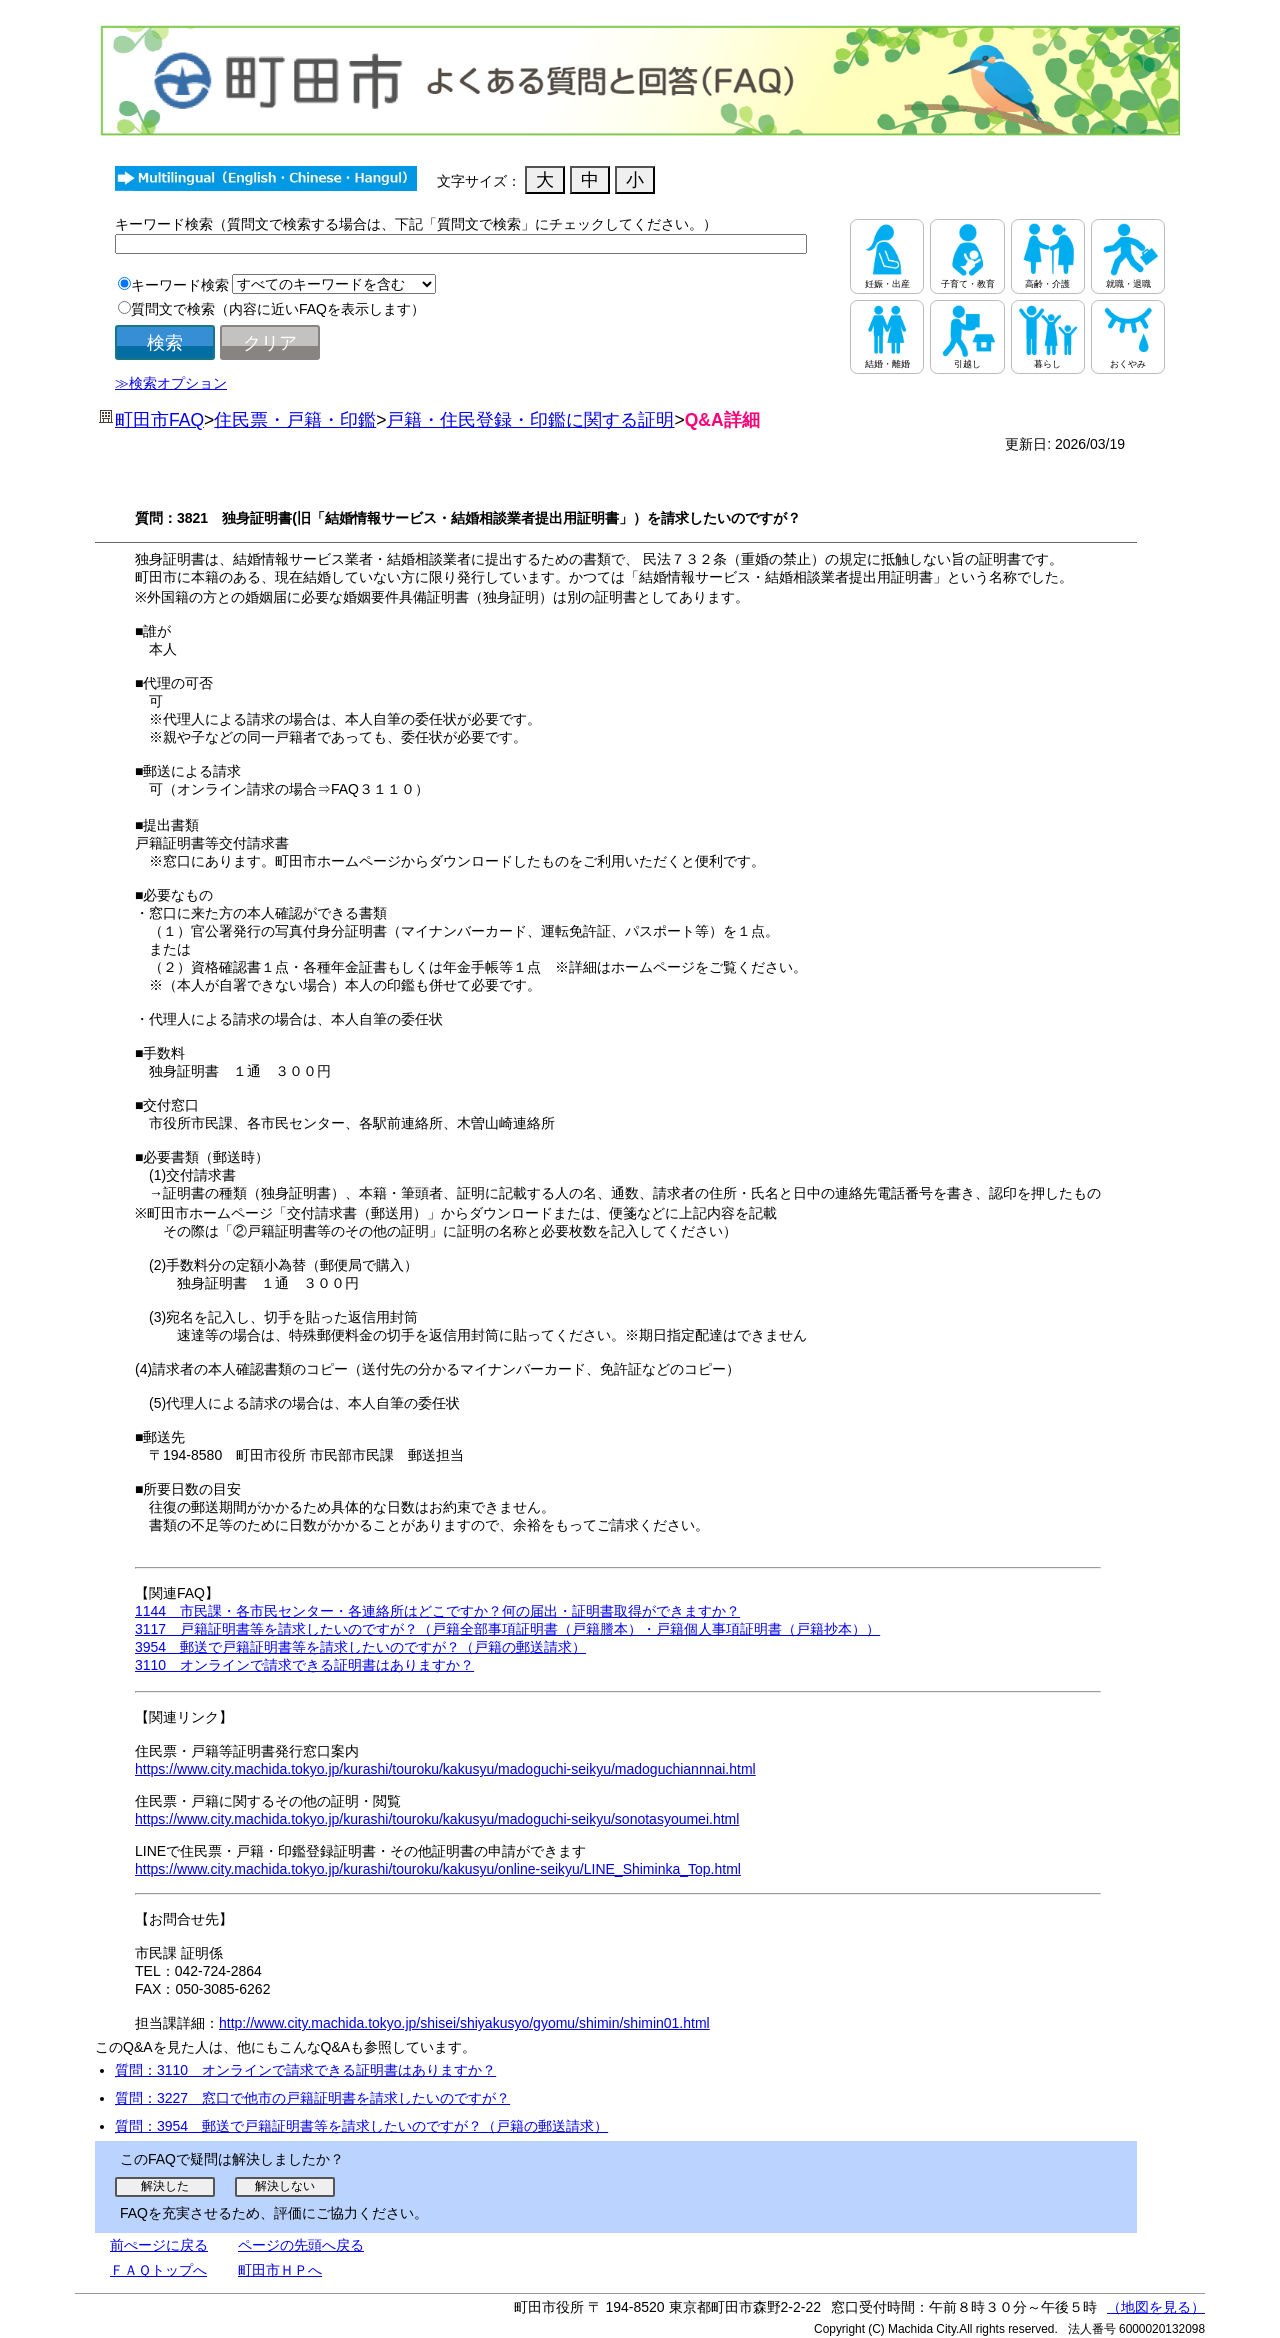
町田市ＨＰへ (280, 2270)
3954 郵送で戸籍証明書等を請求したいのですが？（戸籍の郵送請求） (360, 1647)
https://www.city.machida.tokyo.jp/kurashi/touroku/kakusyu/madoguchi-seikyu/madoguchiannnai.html (445, 1769)
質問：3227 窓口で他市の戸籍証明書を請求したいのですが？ (312, 2098)
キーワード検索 (180, 285)
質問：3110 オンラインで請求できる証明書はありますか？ (305, 2070)
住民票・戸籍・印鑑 (295, 420)
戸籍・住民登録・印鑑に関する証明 (530, 420)
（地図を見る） (1156, 2307)
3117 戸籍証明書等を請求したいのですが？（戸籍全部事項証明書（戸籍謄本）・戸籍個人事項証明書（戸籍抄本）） (507, 1629)
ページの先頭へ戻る (301, 2245)
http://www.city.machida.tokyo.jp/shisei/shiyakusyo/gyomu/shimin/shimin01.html (464, 2023)
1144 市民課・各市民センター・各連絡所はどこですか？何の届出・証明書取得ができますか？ (437, 1611)
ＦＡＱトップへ (158, 2270)
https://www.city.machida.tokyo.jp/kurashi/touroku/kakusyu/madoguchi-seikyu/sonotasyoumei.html (437, 1819)
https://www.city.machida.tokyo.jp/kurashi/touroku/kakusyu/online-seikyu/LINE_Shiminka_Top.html (438, 1869)
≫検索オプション (171, 383)
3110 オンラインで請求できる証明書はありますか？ (304, 1665)
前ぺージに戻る (159, 2245)
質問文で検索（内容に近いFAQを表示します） (278, 309)
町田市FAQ (159, 420)
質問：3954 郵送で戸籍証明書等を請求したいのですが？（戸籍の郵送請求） (361, 2126)
